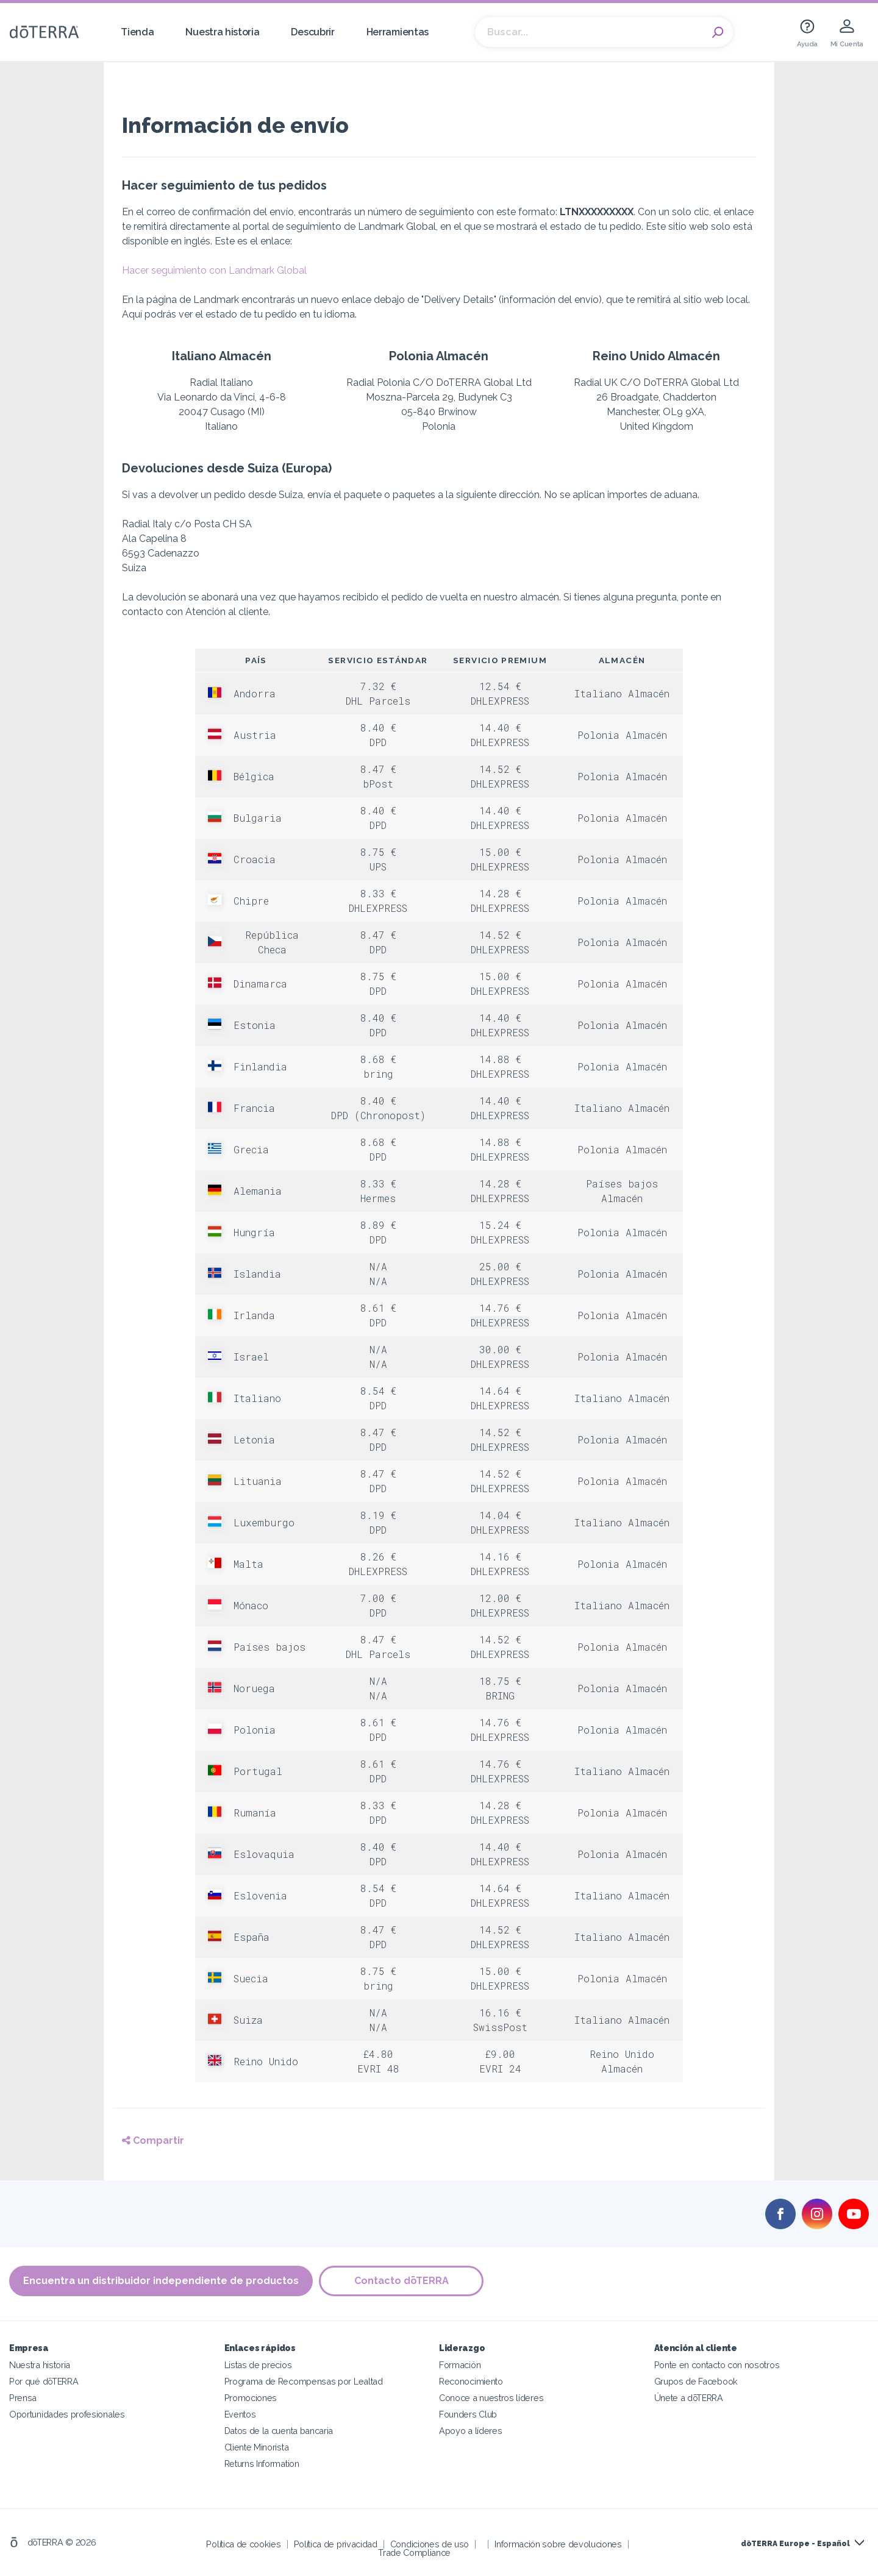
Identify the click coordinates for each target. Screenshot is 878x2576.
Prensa (23, 2398)
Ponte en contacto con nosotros (717, 2365)
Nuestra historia (222, 32)
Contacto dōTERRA (401, 2280)
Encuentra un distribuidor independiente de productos (161, 2280)
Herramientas (397, 32)
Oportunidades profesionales (67, 2414)
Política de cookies (243, 2544)
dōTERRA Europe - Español (795, 2543)
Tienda (137, 32)
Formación (459, 2365)
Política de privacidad (335, 2544)
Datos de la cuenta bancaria (279, 2430)
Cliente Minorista (256, 2447)
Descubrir (312, 32)
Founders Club (468, 2414)
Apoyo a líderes (470, 2430)
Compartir (153, 2140)
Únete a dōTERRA (688, 2398)
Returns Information (261, 2463)
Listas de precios (258, 2365)
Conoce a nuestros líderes (491, 2398)
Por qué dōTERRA (43, 2381)
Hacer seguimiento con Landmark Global (214, 270)
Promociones (250, 2398)
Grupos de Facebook (696, 2381)
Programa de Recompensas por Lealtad (303, 2381)
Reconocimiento (471, 2381)
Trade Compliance (414, 2552)
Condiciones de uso (429, 2544)
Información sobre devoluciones (558, 2544)
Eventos (240, 2414)
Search (717, 32)
